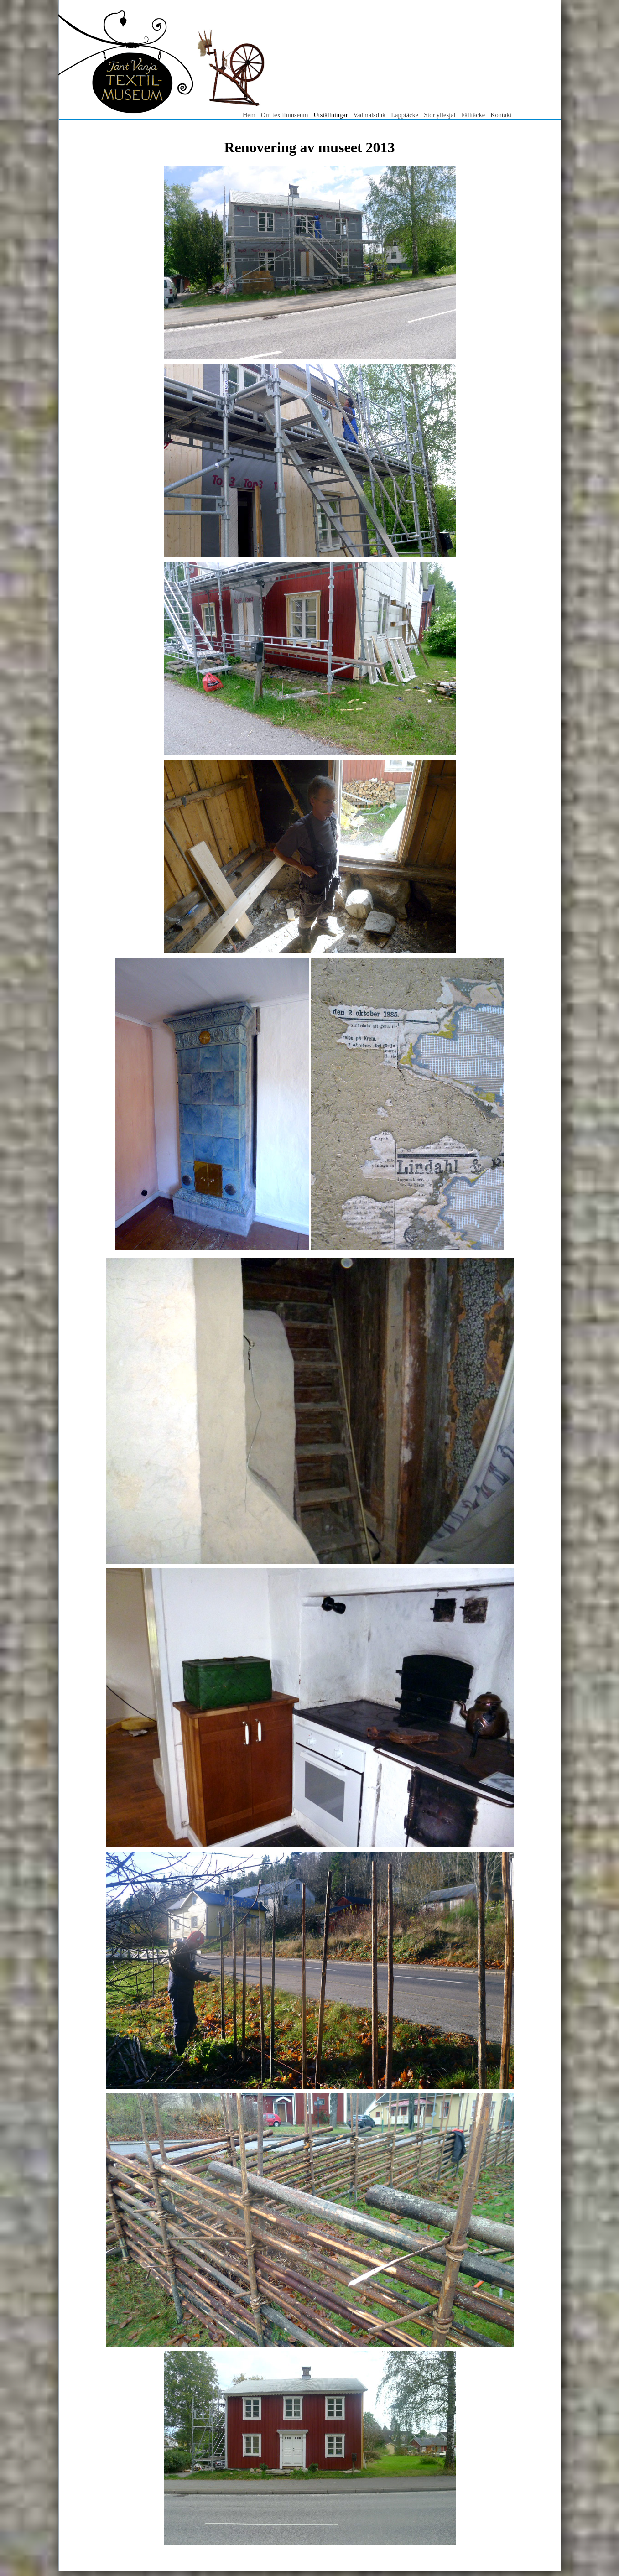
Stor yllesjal (439, 115)
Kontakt (500, 115)
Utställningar (331, 115)
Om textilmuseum (284, 115)
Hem (249, 115)
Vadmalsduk (369, 115)
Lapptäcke (404, 115)
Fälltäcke (473, 115)
